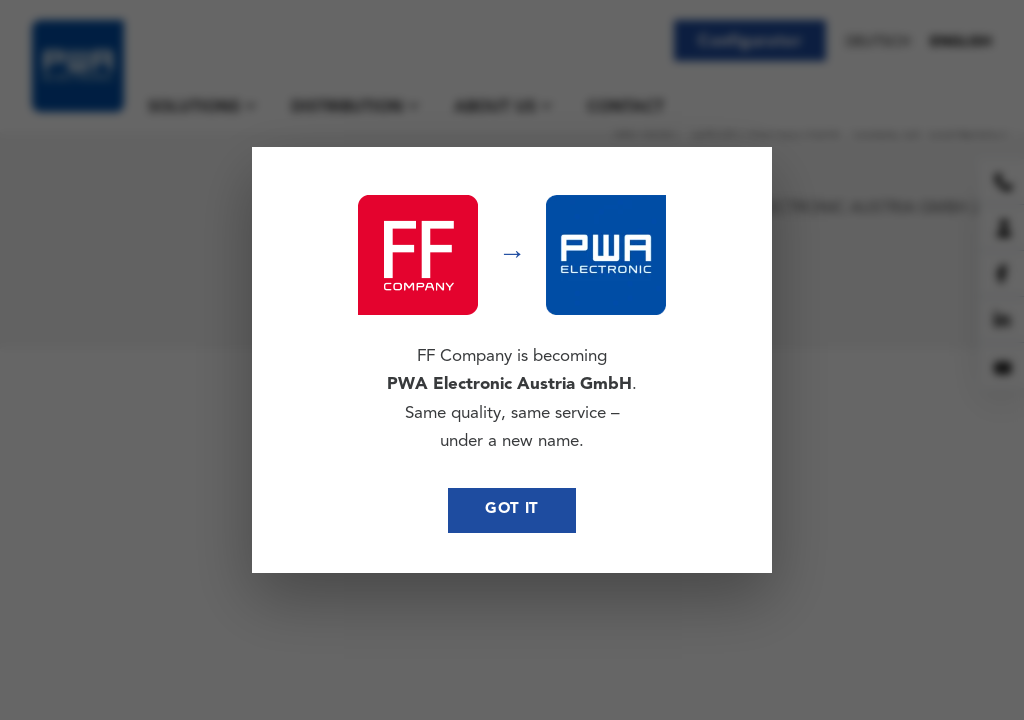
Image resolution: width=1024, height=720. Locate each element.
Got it (512, 509)
